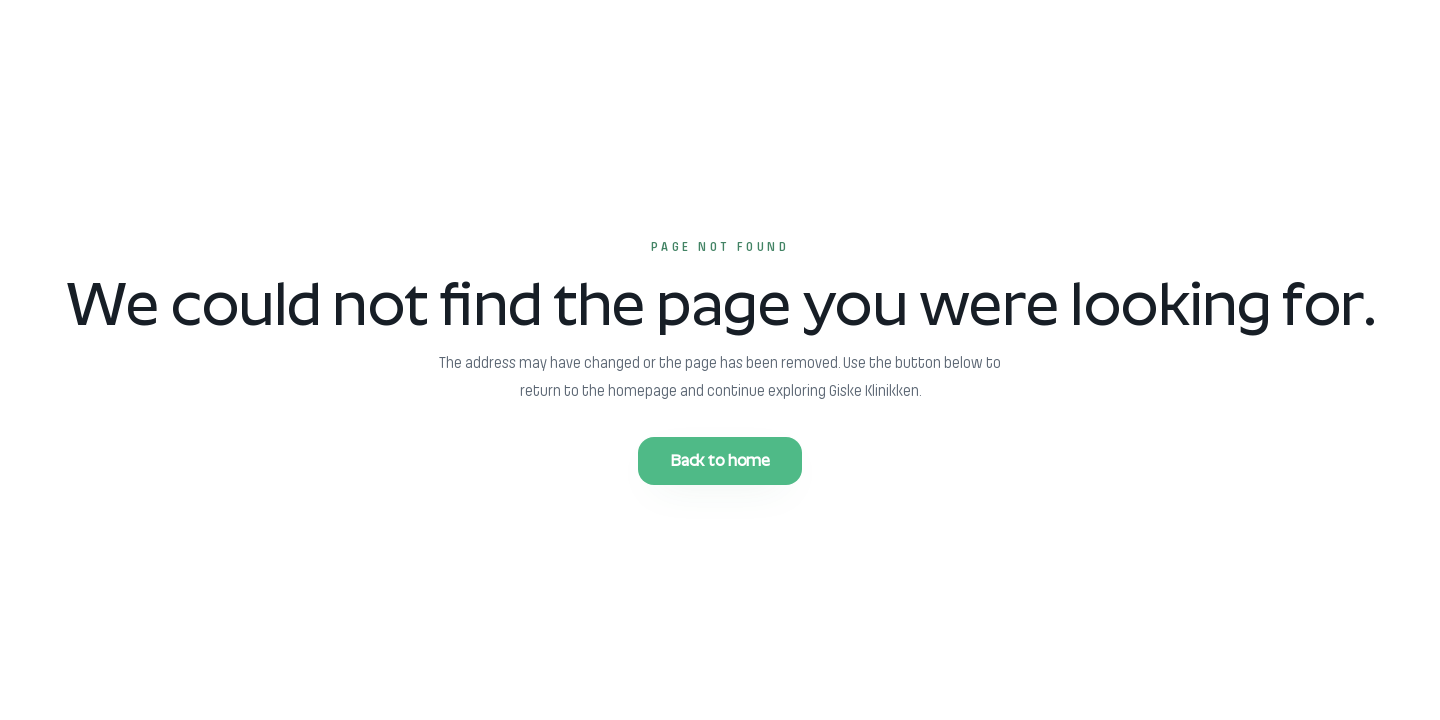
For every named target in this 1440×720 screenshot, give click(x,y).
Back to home (719, 460)
